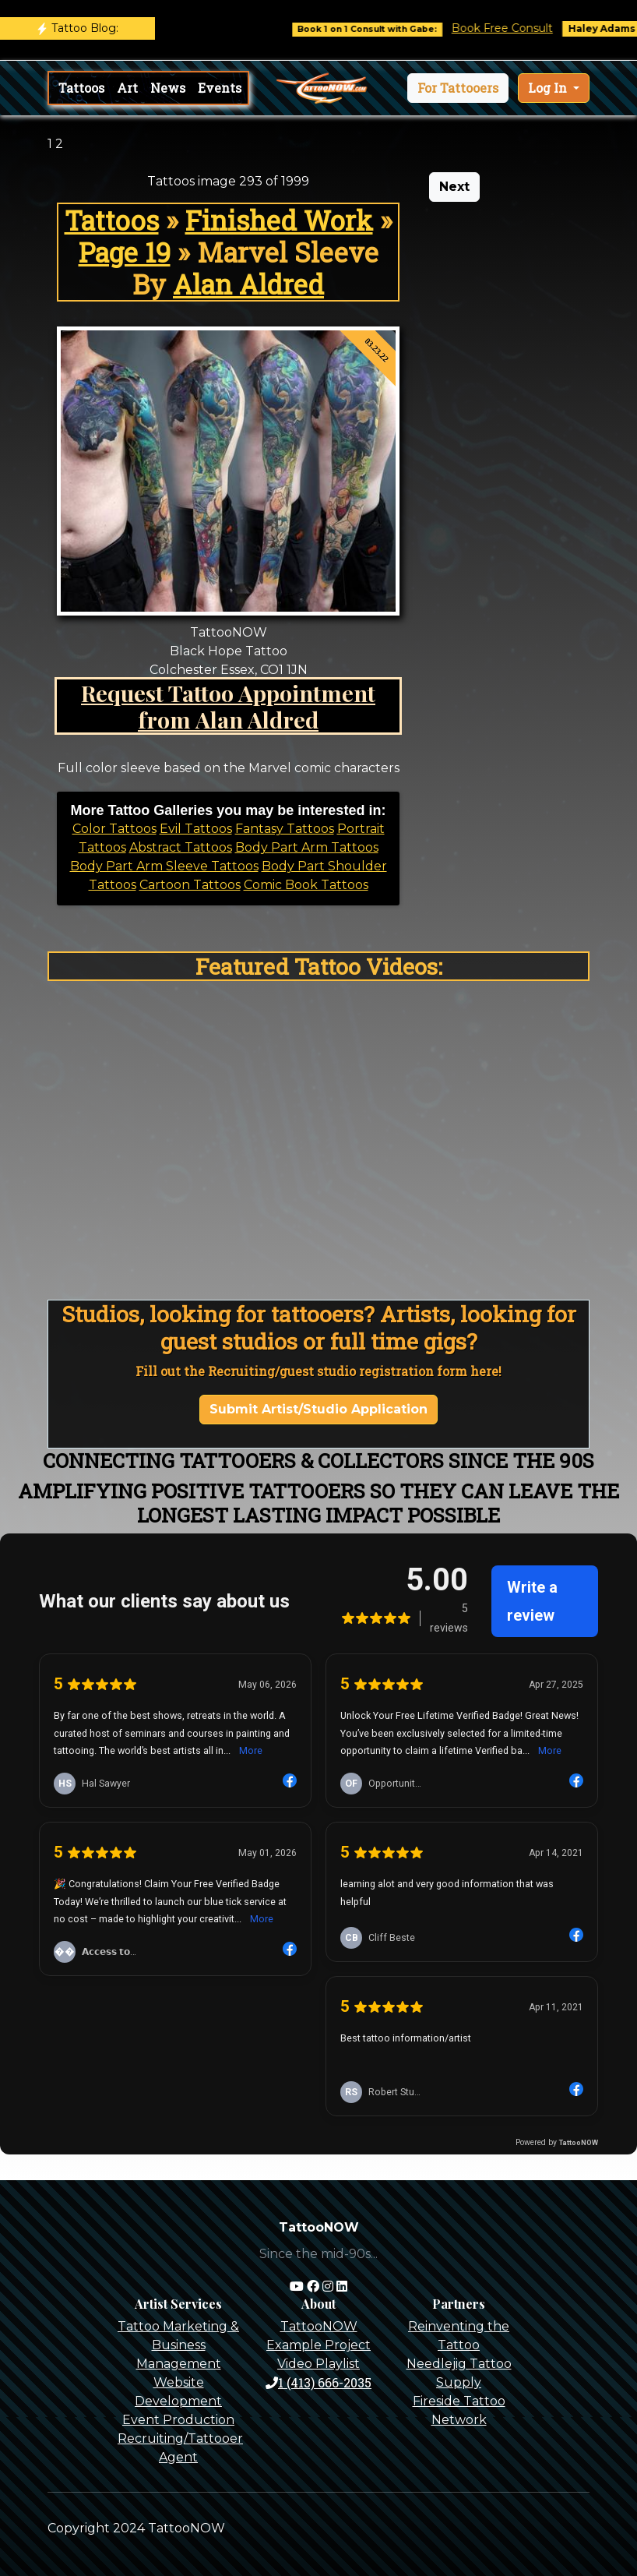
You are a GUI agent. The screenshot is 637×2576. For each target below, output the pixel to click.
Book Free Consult (521, 28)
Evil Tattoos (196, 828)
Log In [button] (549, 87)
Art (127, 87)
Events (219, 87)
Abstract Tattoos (180, 847)
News (167, 87)
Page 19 (125, 252)
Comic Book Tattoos (306, 884)
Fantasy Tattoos (284, 828)
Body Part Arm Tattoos (306, 847)
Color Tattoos (114, 828)
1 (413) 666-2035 (318, 2382)
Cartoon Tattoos (190, 884)
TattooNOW (318, 2326)
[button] (458, 88)
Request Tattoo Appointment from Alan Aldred (228, 706)
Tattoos (81, 87)
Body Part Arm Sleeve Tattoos (164, 866)
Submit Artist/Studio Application (318, 1409)
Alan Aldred (248, 284)
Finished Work (279, 220)
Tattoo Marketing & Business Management (178, 2345)
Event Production (178, 2419)
